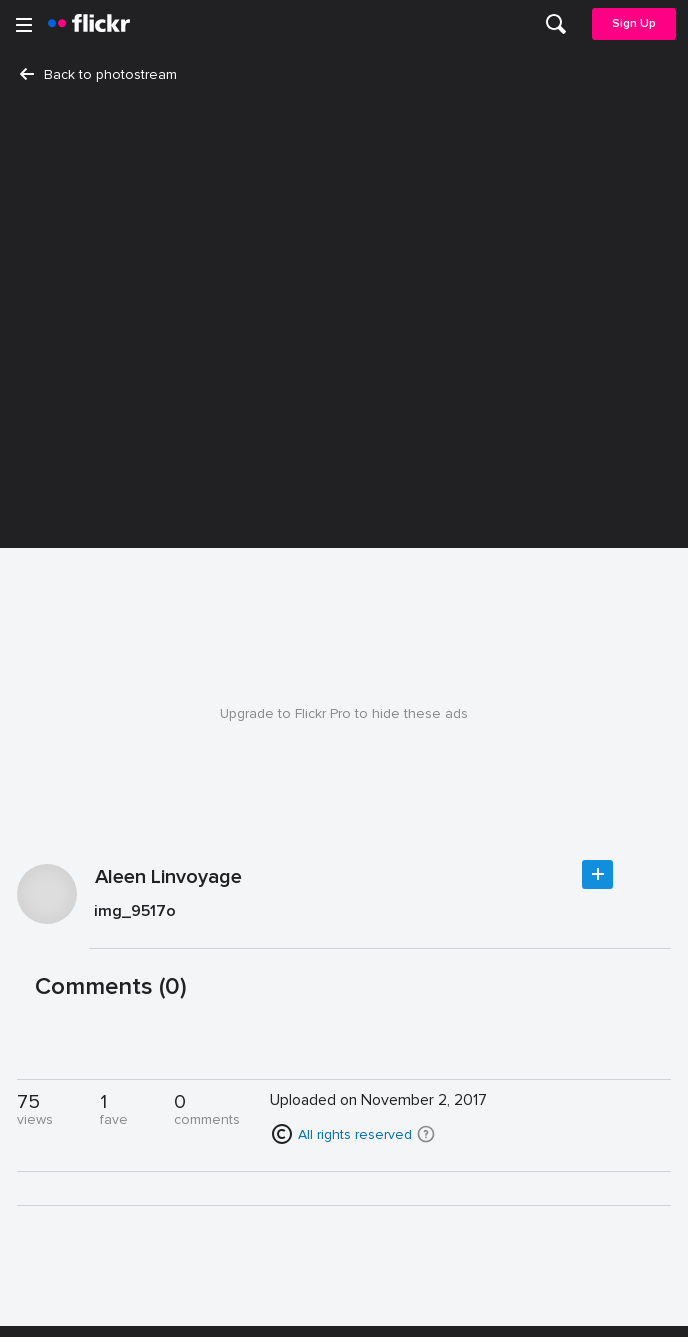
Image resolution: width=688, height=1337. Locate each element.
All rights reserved (355, 1134)
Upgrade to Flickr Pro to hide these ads (344, 713)
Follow (597, 874)
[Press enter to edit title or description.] (380, 915)
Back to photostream (98, 74)
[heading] (89, 24)
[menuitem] (556, 24)
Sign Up (634, 23)
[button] (426, 1134)
